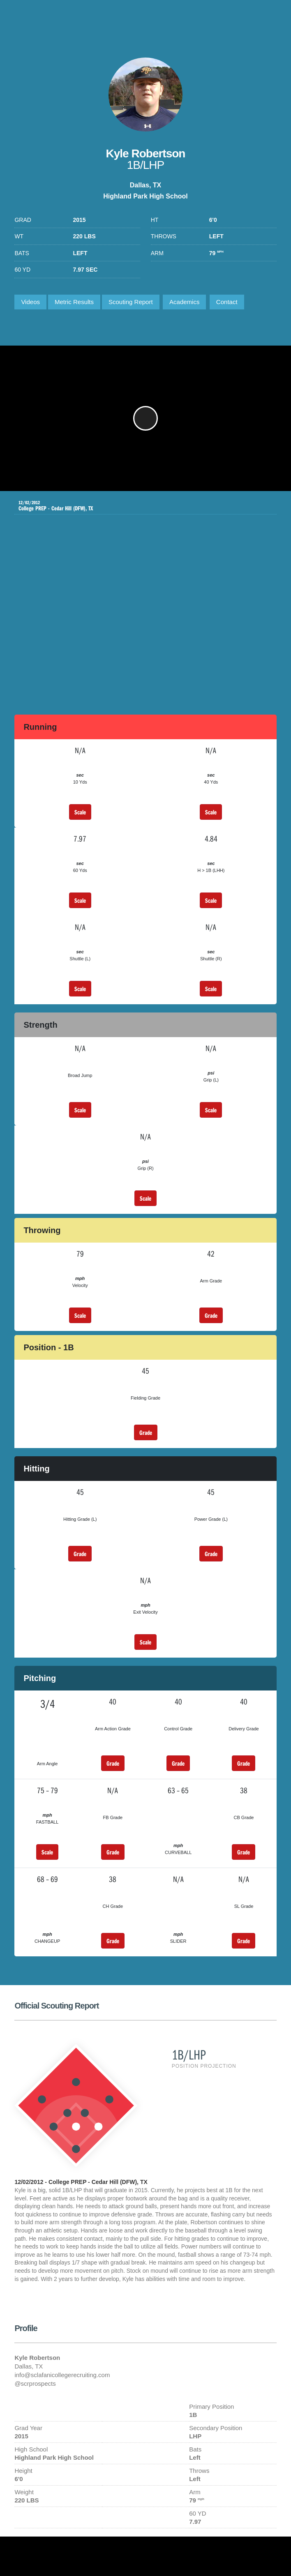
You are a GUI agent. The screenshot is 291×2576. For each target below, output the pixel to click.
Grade (211, 1315)
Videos (30, 301)
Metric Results (74, 301)
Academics (184, 301)
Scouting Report (131, 301)
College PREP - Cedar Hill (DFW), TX (139, 506)
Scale (80, 812)
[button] (145, 418)
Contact (227, 301)
